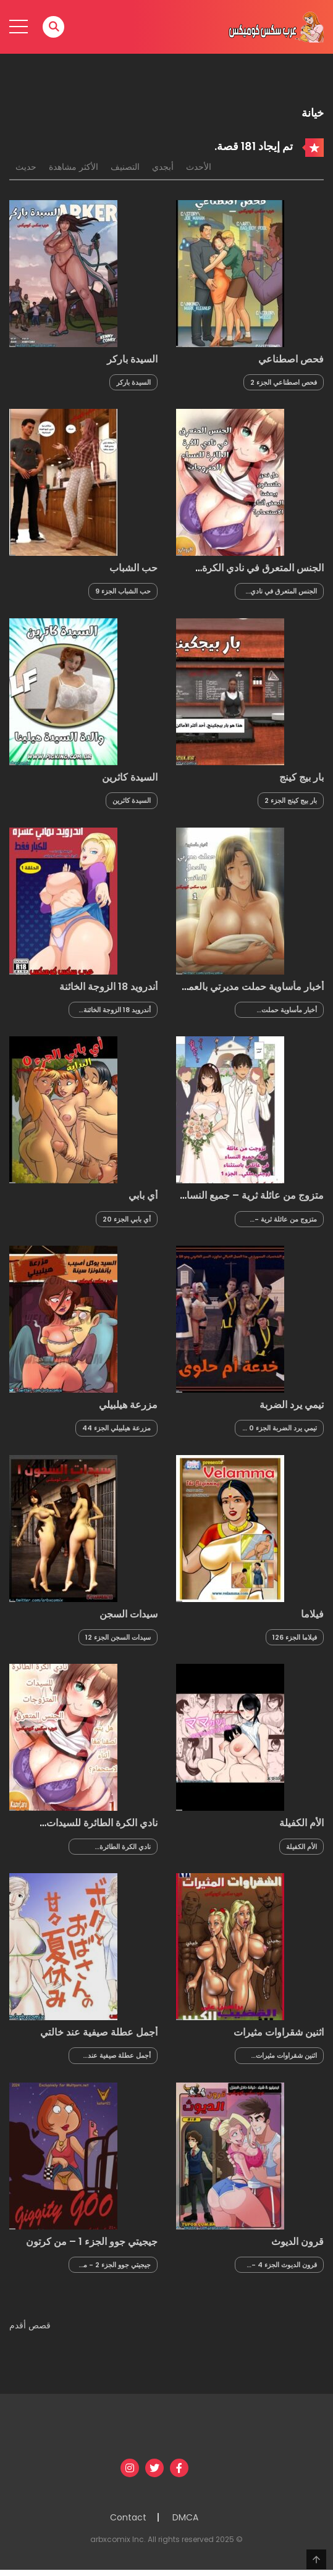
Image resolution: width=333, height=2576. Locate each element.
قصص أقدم (30, 2325)
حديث (25, 167)
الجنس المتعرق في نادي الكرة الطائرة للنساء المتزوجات (263, 574)
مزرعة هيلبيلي (128, 1405)
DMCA (185, 2517)
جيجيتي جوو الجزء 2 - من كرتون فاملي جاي (114, 2265)
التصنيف (125, 167)
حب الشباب (133, 568)
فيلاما (312, 1614)
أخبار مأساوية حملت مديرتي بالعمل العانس (252, 992)
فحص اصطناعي (291, 359)
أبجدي (163, 167)
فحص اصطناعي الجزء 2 (283, 382)
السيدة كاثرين (130, 777)
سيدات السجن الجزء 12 (118, 1637)
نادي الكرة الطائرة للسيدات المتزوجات (102, 1829)
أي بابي (143, 1195)
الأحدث (198, 167)
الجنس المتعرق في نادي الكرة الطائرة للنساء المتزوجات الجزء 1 (283, 591)
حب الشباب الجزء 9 (123, 591)
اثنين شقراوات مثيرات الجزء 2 (286, 2055)
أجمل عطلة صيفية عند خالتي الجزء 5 (119, 2055)
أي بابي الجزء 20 (127, 1219)
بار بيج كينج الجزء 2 (290, 800)
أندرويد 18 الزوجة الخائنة (108, 987)
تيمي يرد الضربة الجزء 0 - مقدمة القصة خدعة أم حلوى (280, 1428)
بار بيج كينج (301, 777)
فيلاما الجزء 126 (294, 1637)
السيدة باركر (132, 359)
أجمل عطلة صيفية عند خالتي (99, 2032)
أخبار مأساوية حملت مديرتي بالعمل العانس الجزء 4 (286, 1010)
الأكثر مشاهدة (73, 167)
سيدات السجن (128, 1614)
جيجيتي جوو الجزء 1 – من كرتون (92, 2241)
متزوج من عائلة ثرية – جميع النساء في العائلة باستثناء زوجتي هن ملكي (252, 1201)
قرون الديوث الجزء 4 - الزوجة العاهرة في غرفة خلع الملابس (283, 2265)
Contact (128, 2517)
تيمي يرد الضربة (291, 1405)
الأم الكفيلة (301, 1823)
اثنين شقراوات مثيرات (279, 2032)
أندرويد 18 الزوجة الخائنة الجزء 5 (117, 1010)
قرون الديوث (297, 2241)
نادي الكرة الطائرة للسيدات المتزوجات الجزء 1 (115, 1847)
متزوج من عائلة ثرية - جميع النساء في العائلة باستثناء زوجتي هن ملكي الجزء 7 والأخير (283, 1219)
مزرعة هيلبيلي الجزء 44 (116, 1428)
